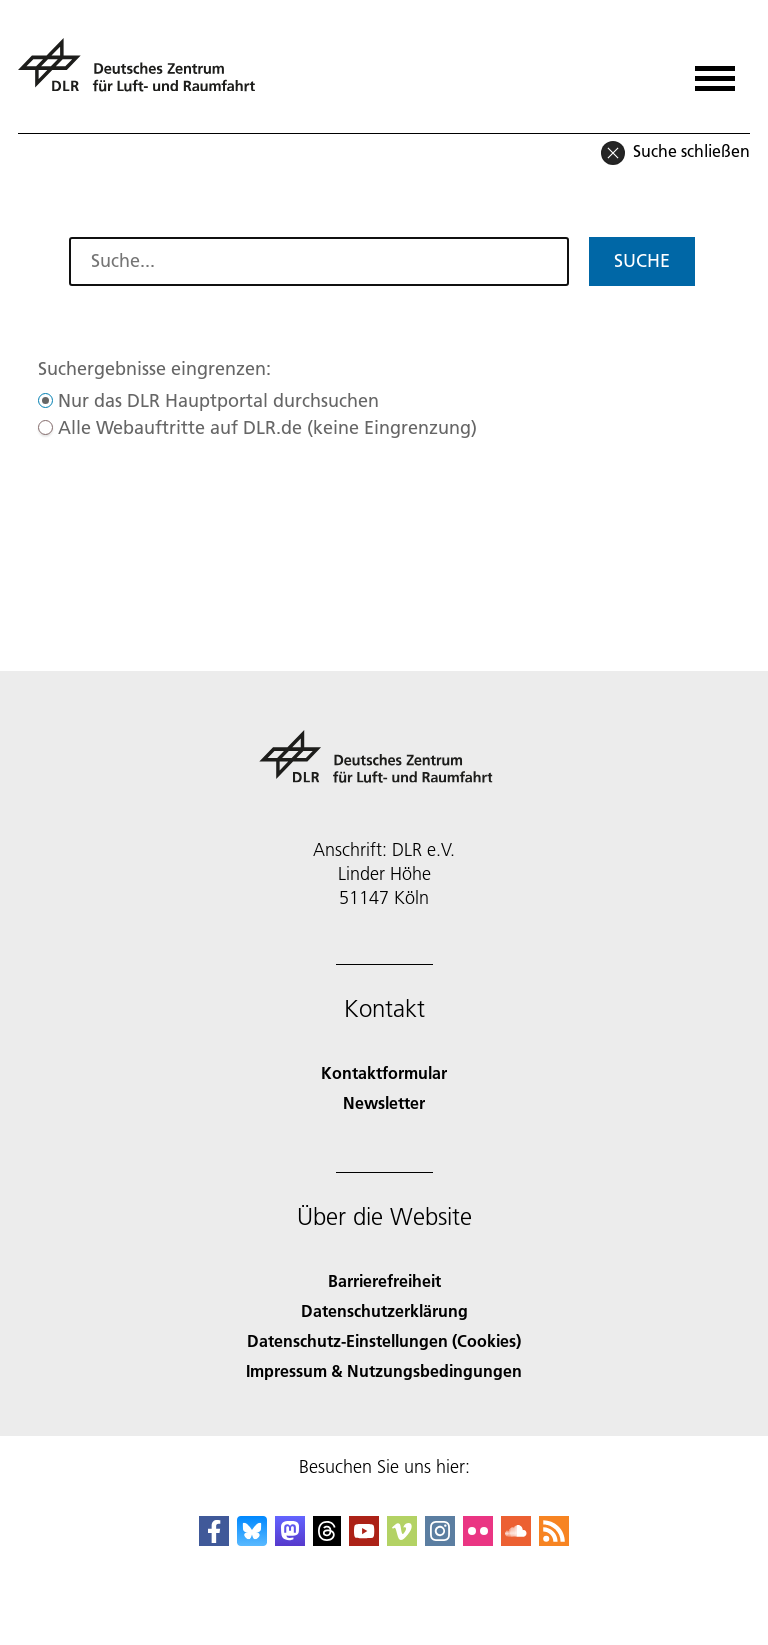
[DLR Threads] (327, 1539)
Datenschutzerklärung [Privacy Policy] (384, 1310)
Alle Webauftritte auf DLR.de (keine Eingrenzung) (267, 427)
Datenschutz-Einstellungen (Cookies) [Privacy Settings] (384, 1340)
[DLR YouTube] (364, 1539)
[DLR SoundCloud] (516, 1539)
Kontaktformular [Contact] (384, 1072)
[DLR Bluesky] (252, 1539)
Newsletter (384, 1102)
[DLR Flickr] (478, 1539)
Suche (642, 260)
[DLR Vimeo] (402, 1539)
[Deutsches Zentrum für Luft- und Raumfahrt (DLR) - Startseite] (144, 73)
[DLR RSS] (554, 1539)
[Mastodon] (290, 1539)
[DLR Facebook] (214, 1539)
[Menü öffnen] (715, 71)
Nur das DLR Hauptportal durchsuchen (218, 400)
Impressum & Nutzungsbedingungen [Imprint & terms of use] (384, 1370)
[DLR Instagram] (440, 1539)
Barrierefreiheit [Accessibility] (384, 1280)
